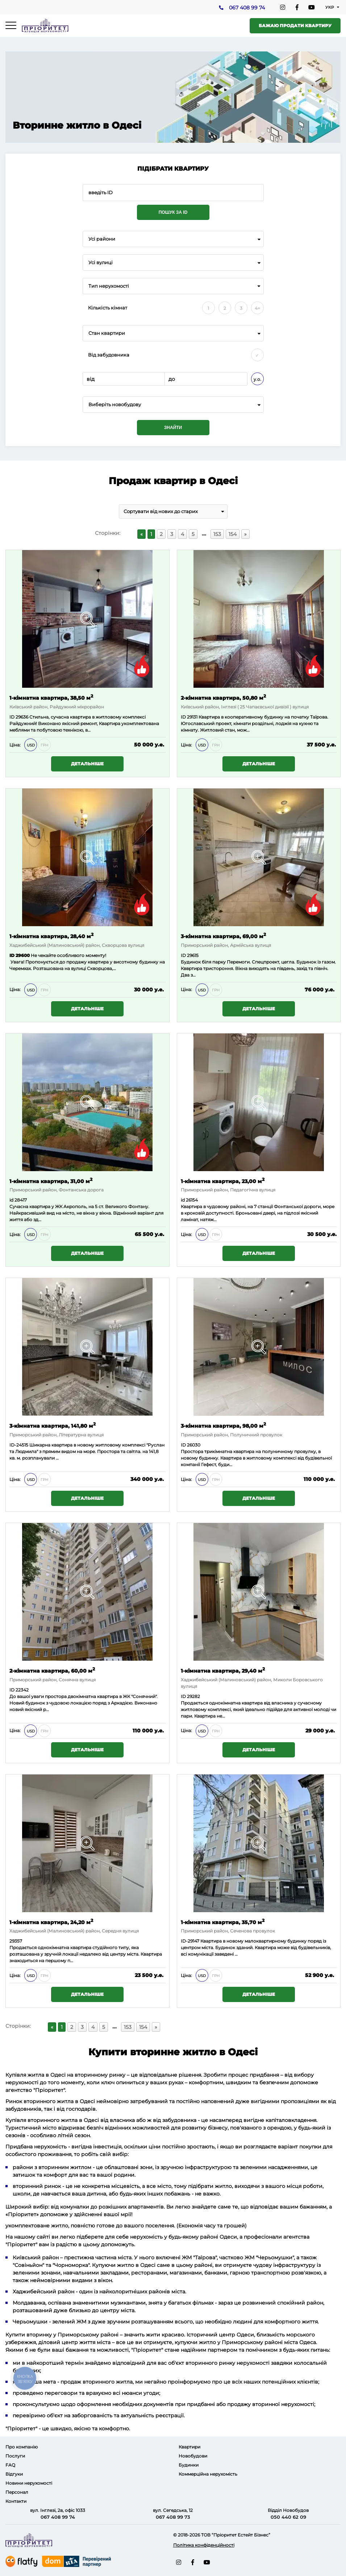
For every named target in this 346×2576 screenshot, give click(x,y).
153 (217, 534)
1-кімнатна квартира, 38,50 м (51, 697)
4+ (257, 308)
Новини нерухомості (28, 2483)
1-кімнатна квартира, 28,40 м (51, 936)
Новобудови (193, 2456)
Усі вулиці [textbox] (100, 262)
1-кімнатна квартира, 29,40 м (223, 1670)
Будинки (189, 2465)
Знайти (173, 427)
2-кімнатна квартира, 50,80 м (223, 697)
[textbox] (173, 404)
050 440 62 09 (288, 2517)
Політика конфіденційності (203, 2545)
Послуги (15, 2456)
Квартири (189, 2447)
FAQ (10, 2465)
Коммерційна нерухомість (208, 2474)
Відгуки (14, 2474)
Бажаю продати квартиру (295, 25)
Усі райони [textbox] (101, 239)
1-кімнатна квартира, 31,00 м (50, 1181)
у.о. (257, 379)
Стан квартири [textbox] (106, 333)
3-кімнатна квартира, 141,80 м (52, 1425)
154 (233, 534)
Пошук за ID (173, 212)
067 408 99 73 (173, 2517)
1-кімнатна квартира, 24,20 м (51, 1922)
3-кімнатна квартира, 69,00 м (223, 936)
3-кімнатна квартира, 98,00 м (223, 1425)
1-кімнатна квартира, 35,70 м (222, 1922)
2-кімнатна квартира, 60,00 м (52, 1670)
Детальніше (87, 763)
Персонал (16, 2492)
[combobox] (173, 239)
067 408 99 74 (247, 7)
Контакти (15, 2501)
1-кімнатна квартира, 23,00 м (222, 1181)
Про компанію (21, 2447)
